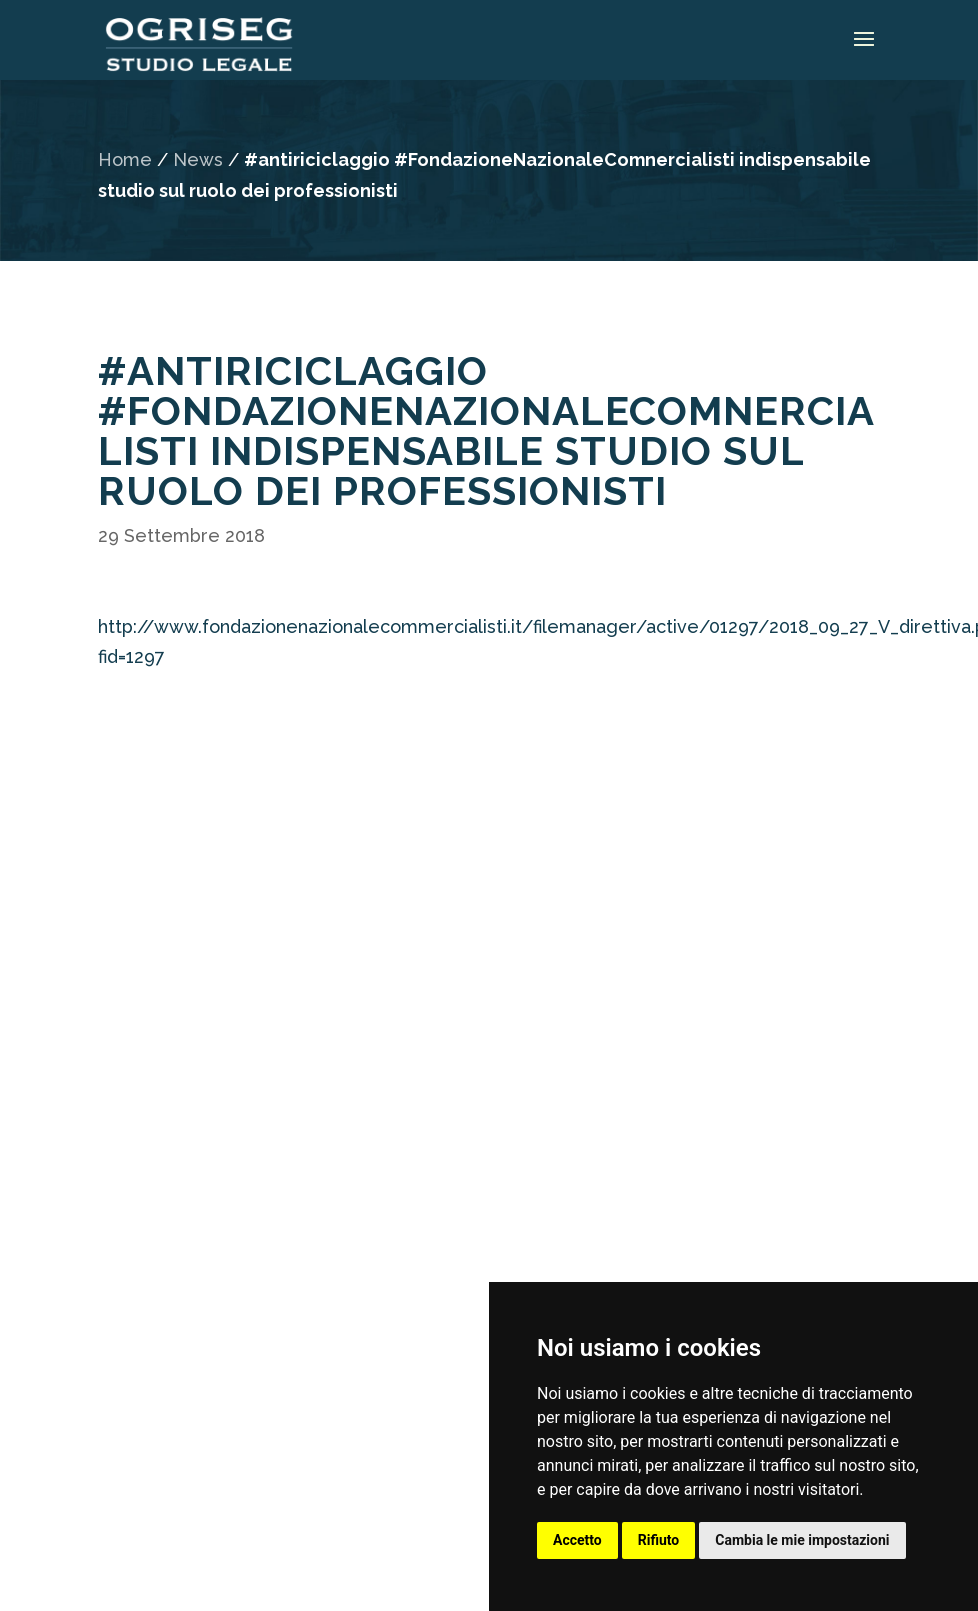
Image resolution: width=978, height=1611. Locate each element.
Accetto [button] (577, 1540)
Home (125, 159)
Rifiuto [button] (659, 1540)
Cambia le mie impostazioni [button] (802, 1540)
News (198, 159)
